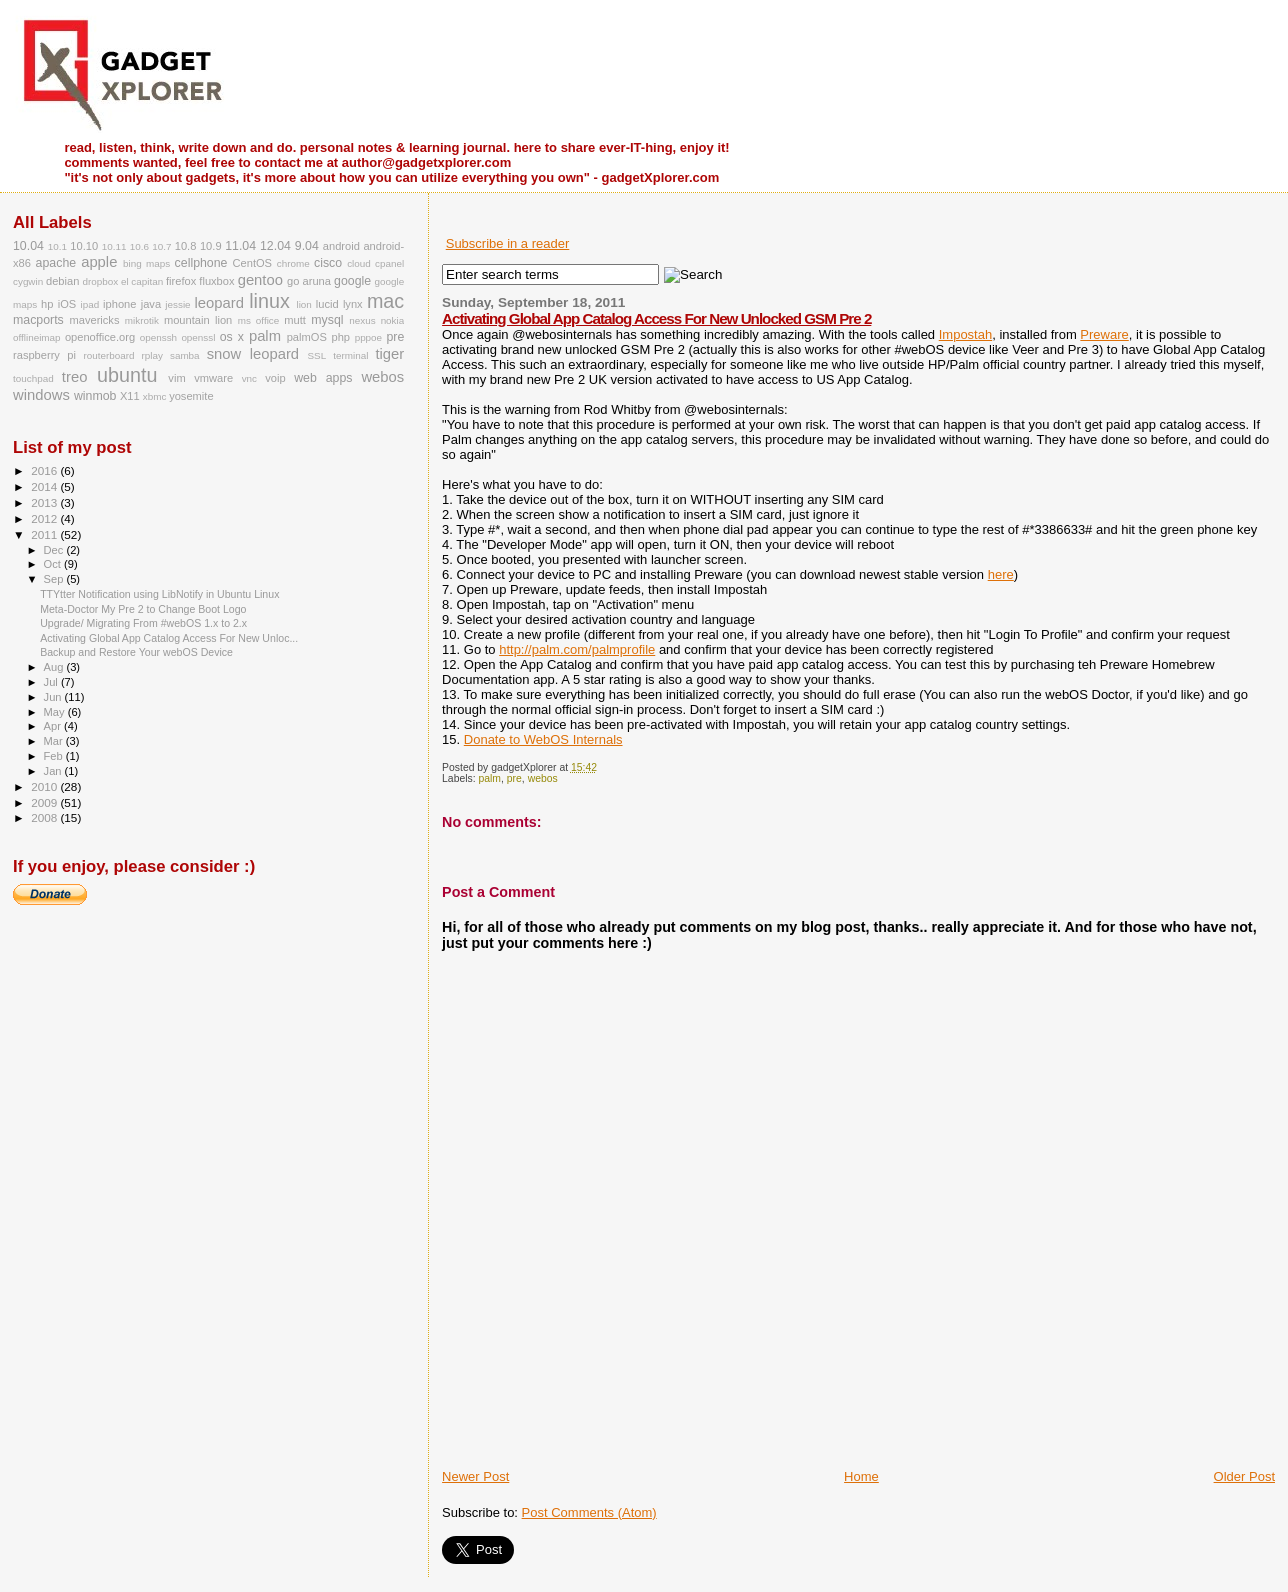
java (151, 304)
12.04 (275, 246)
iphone (119, 304)
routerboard (108, 355)
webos (543, 778)
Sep (55, 579)
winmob (95, 396)
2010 (45, 786)
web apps (323, 378)
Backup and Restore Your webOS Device (136, 652)
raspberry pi (44, 355)
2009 (45, 802)
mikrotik (142, 320)
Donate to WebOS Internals (543, 739)
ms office (259, 320)
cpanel (389, 263)
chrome (293, 263)
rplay (152, 355)
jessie (177, 304)
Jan (54, 771)
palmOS (307, 337)
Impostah (965, 334)
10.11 (114, 246)
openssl (198, 337)
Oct (54, 564)
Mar (55, 741)
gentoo (260, 280)
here (1001, 574)
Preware (1104, 334)
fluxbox (216, 281)
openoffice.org (100, 337)
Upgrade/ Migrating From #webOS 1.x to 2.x (143, 623)
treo (75, 377)
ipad (89, 304)
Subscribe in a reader (508, 243)
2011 (45, 534)
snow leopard (253, 354)
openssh (158, 337)
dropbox (100, 281)
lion (303, 304)
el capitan (142, 281)
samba (185, 355)
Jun (54, 697)
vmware (213, 378)
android (341, 246)
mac (385, 301)
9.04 (307, 246)
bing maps (146, 263)
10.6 (139, 246)
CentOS (253, 263)
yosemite (191, 396)
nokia (393, 320)
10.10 (84, 246)
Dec (55, 550)
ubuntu (127, 375)
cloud (359, 263)
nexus (362, 320)
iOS (67, 304)
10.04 (28, 246)
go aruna (309, 281)
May (56, 712)
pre (514, 778)
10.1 (57, 246)
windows (41, 395)
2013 (45, 502)
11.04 (240, 246)
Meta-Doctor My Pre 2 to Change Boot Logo (143, 609)
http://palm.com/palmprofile (577, 649)
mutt (295, 320)
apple (99, 262)
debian (62, 281)
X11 (130, 396)
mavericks (94, 320)
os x (232, 337)
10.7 (161, 246)
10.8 (186, 246)
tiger (389, 354)
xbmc (155, 396)
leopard (219, 303)
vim (176, 378)
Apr (54, 726)
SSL (317, 355)
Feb (55, 756)
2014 (45, 486)
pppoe (368, 337)
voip (275, 378)
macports (38, 320)
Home (861, 1476)
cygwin (28, 281)
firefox (181, 281)
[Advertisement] (676, 1423)
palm (490, 778)
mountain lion (198, 320)
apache (56, 263)
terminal (350, 355)
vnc (249, 378)
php (340, 337)
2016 (45, 470)
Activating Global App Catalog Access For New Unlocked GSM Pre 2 (656, 318)
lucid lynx (339, 304)
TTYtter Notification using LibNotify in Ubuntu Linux (159, 594)
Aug (55, 667)
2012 (45, 518)
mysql (327, 320)
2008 (45, 817)
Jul (52, 682)
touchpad (33, 378)
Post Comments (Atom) (589, 1512)
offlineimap (37, 337)
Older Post (1244, 1476)
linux (269, 301)
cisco (328, 263)
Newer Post (475, 1476)
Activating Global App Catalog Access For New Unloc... (169, 638)
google (352, 281)
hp (47, 304)
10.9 (211, 246)
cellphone (201, 263)
